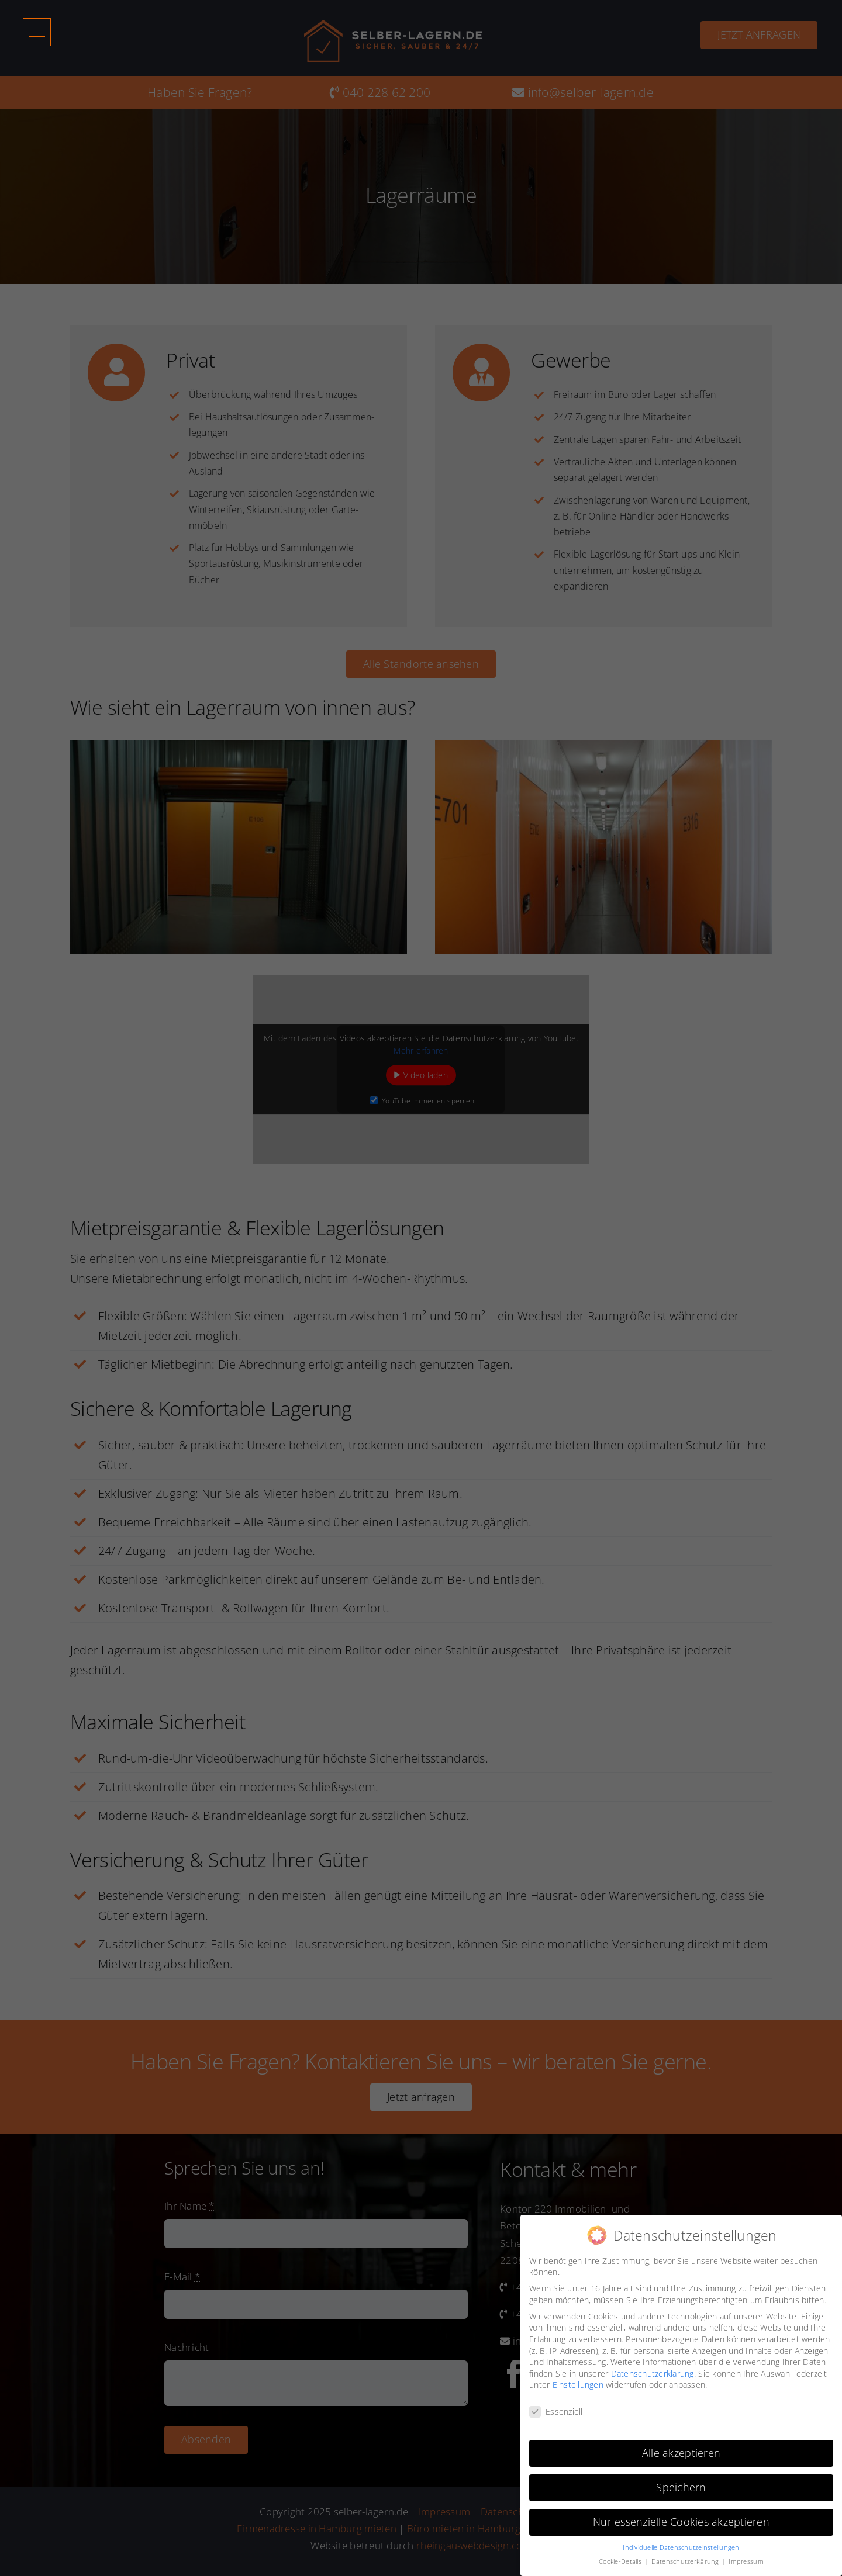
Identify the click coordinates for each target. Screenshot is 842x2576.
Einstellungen (578, 2384)
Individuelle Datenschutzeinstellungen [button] (681, 2547)
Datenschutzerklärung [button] (686, 2561)
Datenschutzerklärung (652, 2373)
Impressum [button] (746, 2561)
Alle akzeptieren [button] (681, 2453)
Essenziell (556, 2411)
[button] (43, 34)
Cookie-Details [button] (621, 2561)
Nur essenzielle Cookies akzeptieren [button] (681, 2522)
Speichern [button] (681, 2487)
